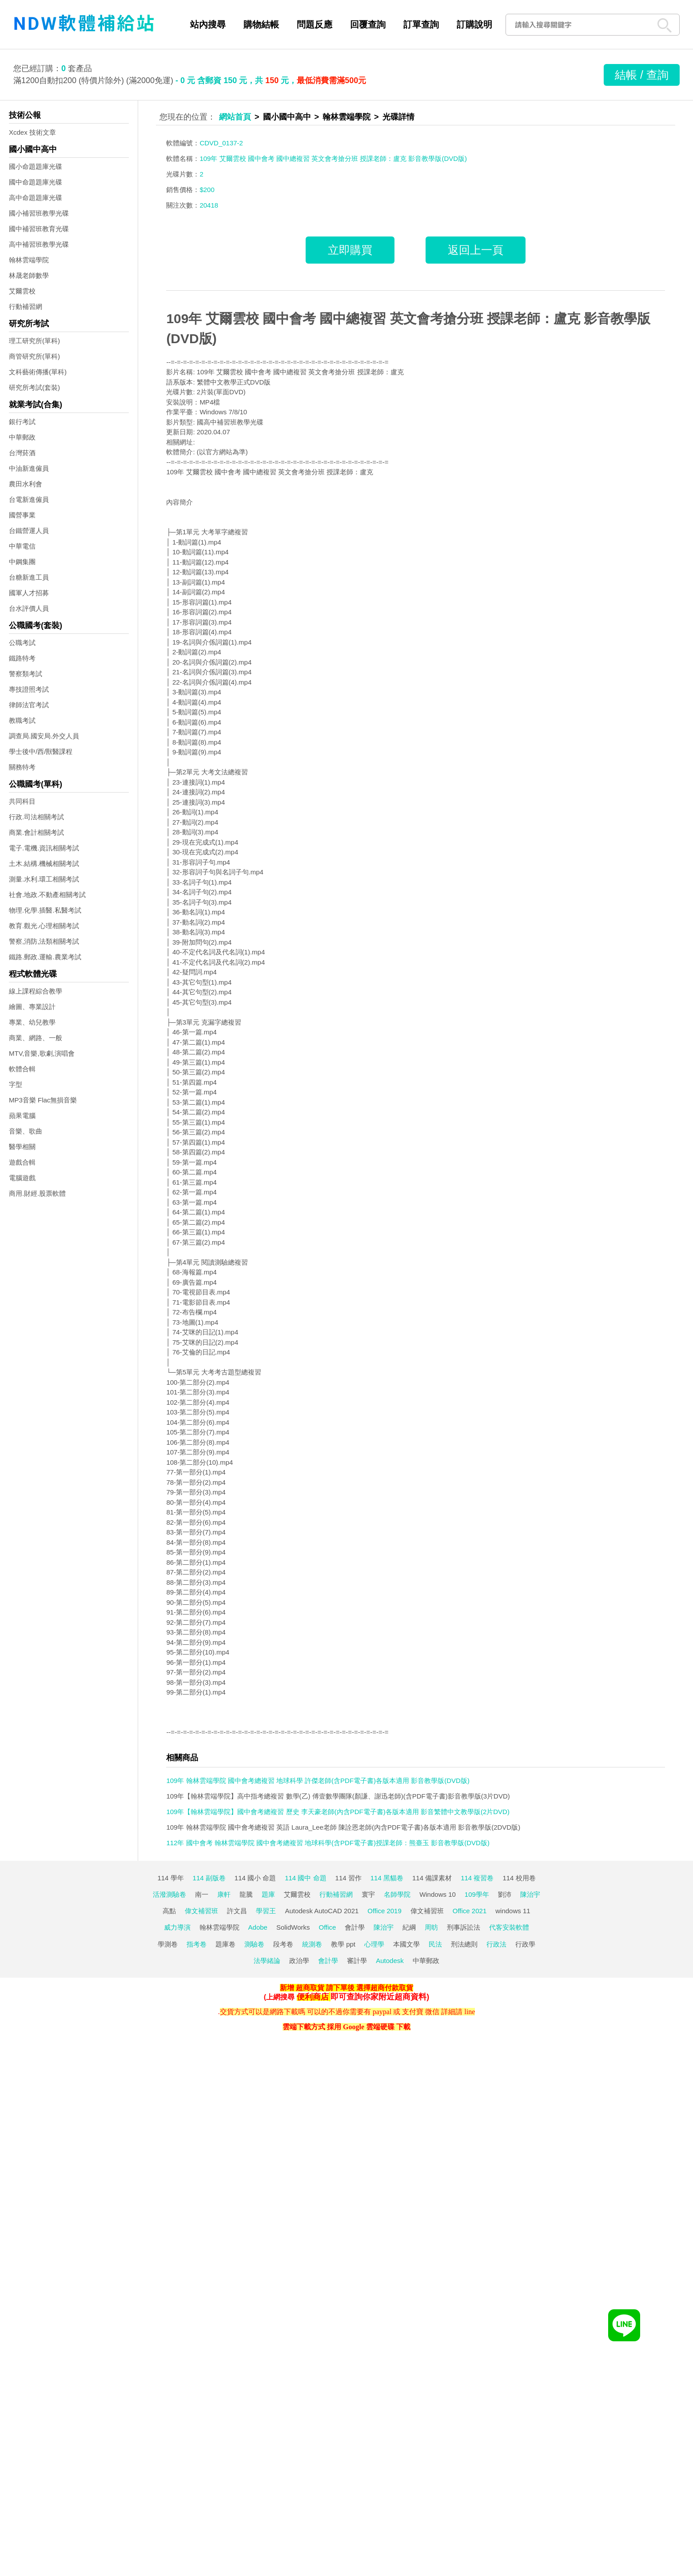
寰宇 (368, 1894)
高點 (169, 1911)
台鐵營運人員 (29, 530)
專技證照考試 (29, 689)
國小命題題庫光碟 (35, 166)
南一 (201, 1894)
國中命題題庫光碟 (35, 182)
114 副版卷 (209, 1878)
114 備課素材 (432, 1878)
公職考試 (22, 642)
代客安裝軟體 (509, 1927)
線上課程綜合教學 (35, 991)
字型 (15, 1084)
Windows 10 (437, 1894)
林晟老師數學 (29, 275)
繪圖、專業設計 (32, 1006)
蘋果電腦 (22, 1115)
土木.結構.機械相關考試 (44, 863)
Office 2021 (469, 1911)
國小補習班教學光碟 (39, 213)
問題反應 (314, 24)
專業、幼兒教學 (32, 1022)
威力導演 (177, 1927)
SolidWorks (293, 1927)
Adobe (257, 1927)
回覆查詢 (368, 24)
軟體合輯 (22, 1069)
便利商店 (313, 1996)
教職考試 (22, 720)
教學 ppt (343, 1944)
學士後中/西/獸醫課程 (40, 751)
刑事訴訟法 (463, 1927)
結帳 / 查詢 (642, 74)
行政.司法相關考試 (36, 817)
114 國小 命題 (255, 1878)
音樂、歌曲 (25, 1131)
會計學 (355, 1927)
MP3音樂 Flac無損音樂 (43, 1100)
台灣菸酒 (22, 453)
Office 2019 (384, 1911)
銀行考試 (22, 421)
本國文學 (406, 1944)
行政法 (496, 1944)
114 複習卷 (477, 1878)
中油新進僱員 (29, 468)
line (469, 2011)
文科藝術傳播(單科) (38, 372)
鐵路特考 (22, 658)
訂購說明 (474, 24)
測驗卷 (254, 1944)
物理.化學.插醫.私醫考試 (45, 910)
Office (327, 1927)
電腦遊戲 (22, 1178)
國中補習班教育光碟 (39, 228)
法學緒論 (267, 1960)
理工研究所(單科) (34, 341)
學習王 (266, 1911)
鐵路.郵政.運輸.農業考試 (45, 957)
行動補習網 (25, 306)
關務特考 (22, 767)
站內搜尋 (208, 24)
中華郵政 (22, 437)
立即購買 (350, 250)
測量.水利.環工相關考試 (44, 879)
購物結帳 (261, 24)
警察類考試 (25, 673)
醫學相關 (22, 1146)
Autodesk (390, 1960)
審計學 (357, 1960)
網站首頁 (235, 116)
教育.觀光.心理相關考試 (44, 925)
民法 (435, 1944)
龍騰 (246, 1894)
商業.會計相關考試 (36, 832)
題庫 (268, 1894)
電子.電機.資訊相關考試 (44, 848)
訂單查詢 (421, 24)
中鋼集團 (22, 561)
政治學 (299, 1960)
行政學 (525, 1944)
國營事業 (22, 515)
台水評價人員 (29, 608)
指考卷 (197, 1944)
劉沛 (504, 1894)
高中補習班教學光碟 (39, 244)
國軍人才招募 (29, 593)
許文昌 (237, 1911)
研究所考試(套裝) (34, 387)
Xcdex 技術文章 (32, 132)
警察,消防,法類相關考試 (44, 941)
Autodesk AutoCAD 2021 (321, 1911)
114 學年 (170, 1878)
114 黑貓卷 (386, 1878)
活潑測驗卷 (169, 1894)
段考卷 (283, 1944)
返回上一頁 (475, 250)
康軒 (224, 1894)
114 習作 (348, 1878)
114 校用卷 (518, 1878)
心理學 (374, 1944)
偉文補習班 (201, 1911)
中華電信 (22, 546)
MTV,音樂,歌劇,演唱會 (42, 1053)
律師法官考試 (29, 705)
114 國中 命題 (305, 1878)
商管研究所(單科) (34, 356)
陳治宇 (530, 1894)
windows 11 (512, 1911)
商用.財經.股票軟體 (37, 1193)
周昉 (431, 1927)
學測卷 (168, 1944)
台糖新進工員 (29, 577)
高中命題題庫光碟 (35, 197)
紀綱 (409, 1927)
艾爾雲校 (22, 291)
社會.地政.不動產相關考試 (47, 894)
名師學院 (397, 1894)
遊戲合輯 (22, 1162)
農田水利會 (25, 484)
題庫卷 (225, 1944)
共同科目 (22, 801)
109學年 (477, 1894)
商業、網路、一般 (35, 1038)
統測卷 (312, 1944)
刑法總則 (464, 1944)
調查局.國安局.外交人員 (44, 736)
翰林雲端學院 (29, 260)
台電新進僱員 (29, 499)
